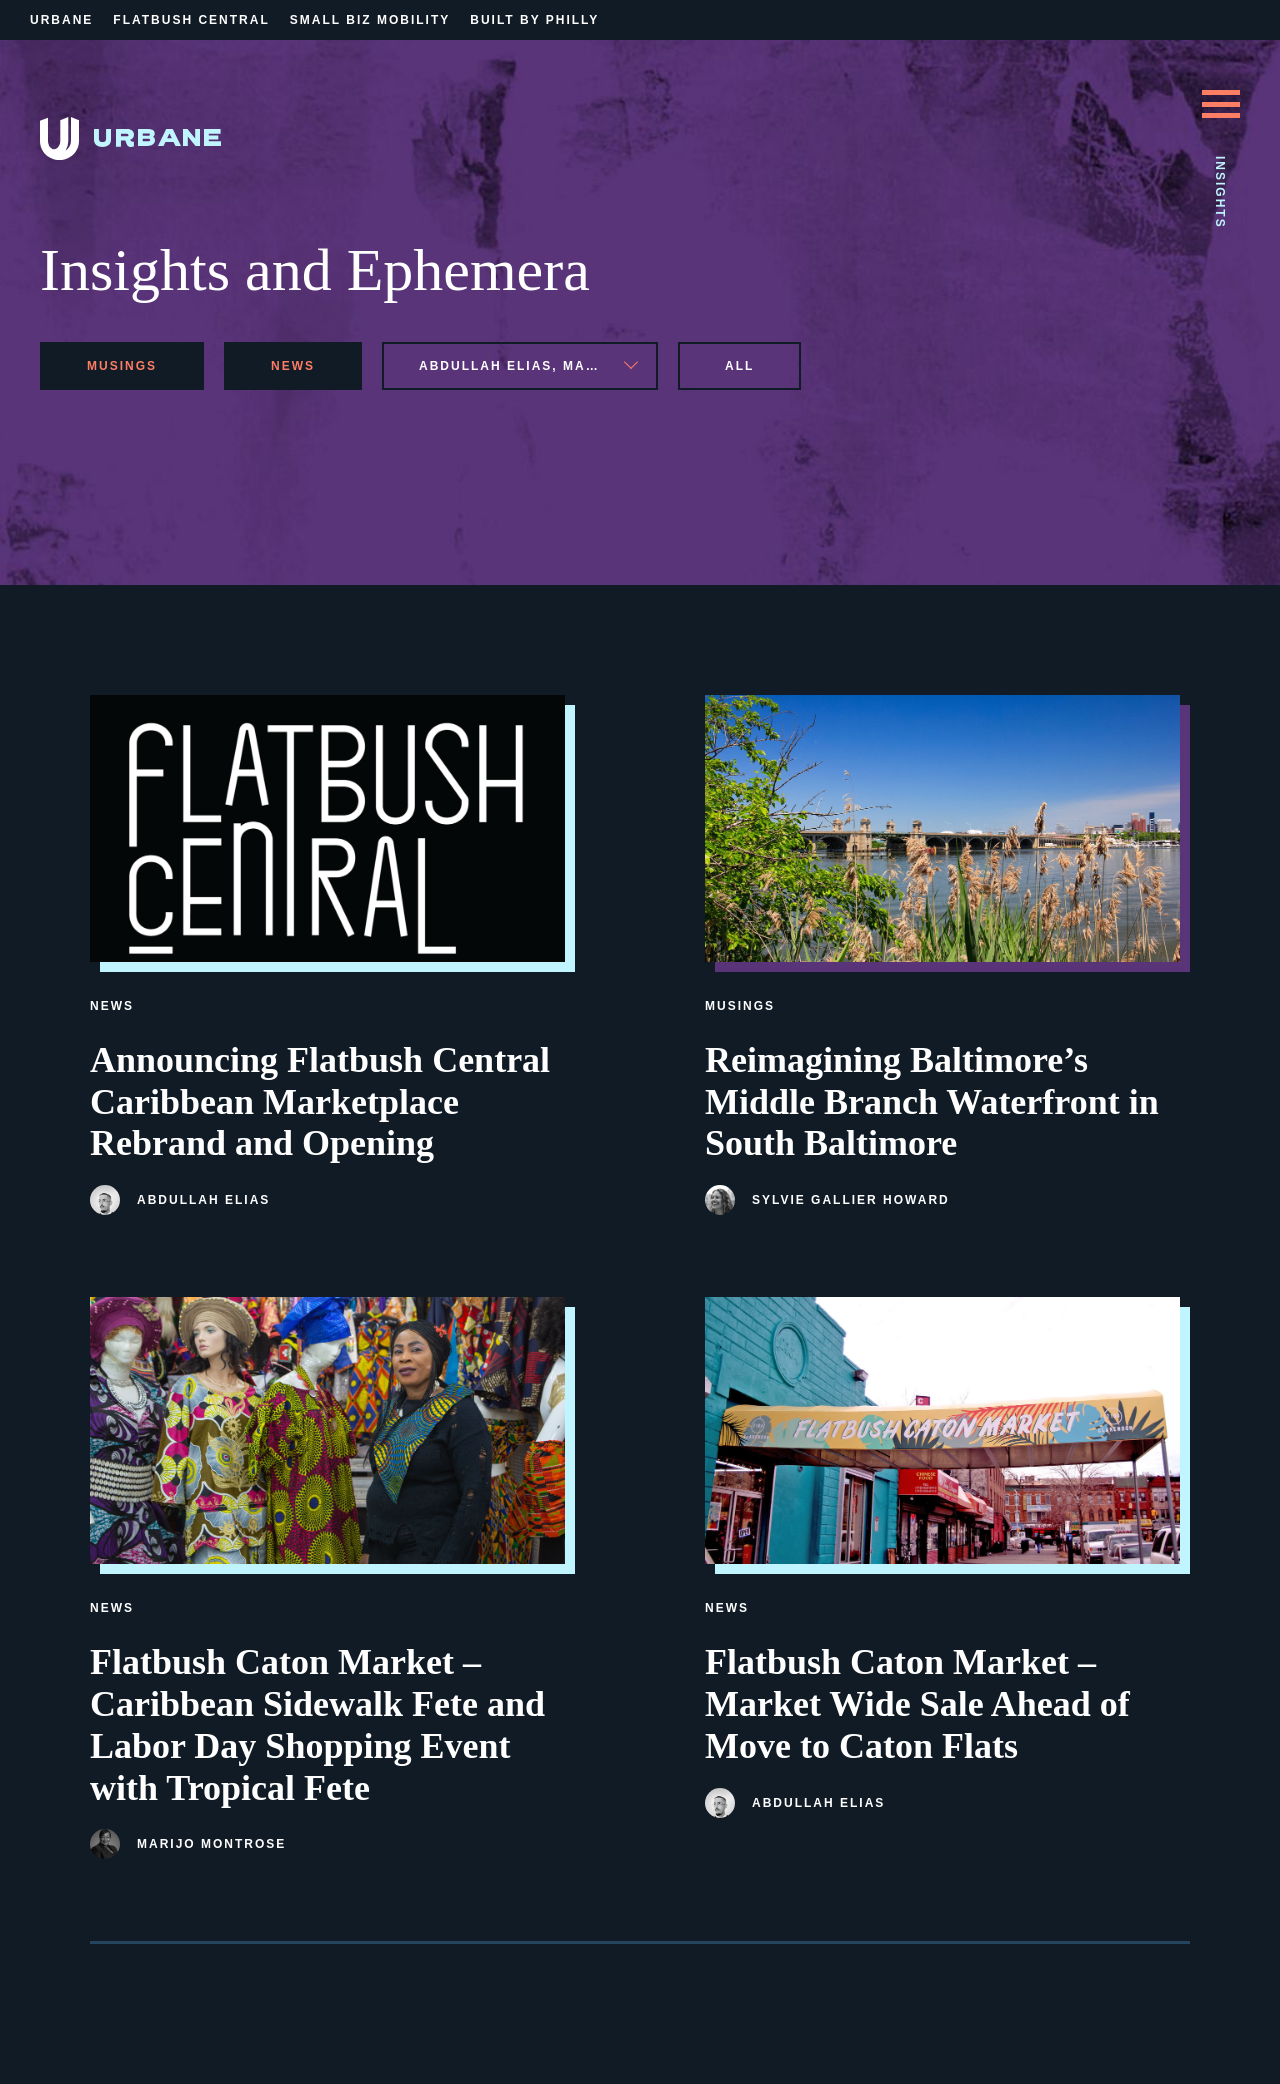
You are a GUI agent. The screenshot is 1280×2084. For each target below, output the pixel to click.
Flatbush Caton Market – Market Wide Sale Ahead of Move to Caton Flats (917, 1704)
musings (122, 366)
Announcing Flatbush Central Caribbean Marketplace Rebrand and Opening (320, 1102)
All (739, 366)
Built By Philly (534, 20)
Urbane (61, 20)
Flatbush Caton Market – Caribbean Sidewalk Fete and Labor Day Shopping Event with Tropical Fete (317, 1724)
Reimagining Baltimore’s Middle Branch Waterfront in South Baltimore (932, 1102)
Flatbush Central (191, 20)
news (293, 366)
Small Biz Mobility (370, 20)
